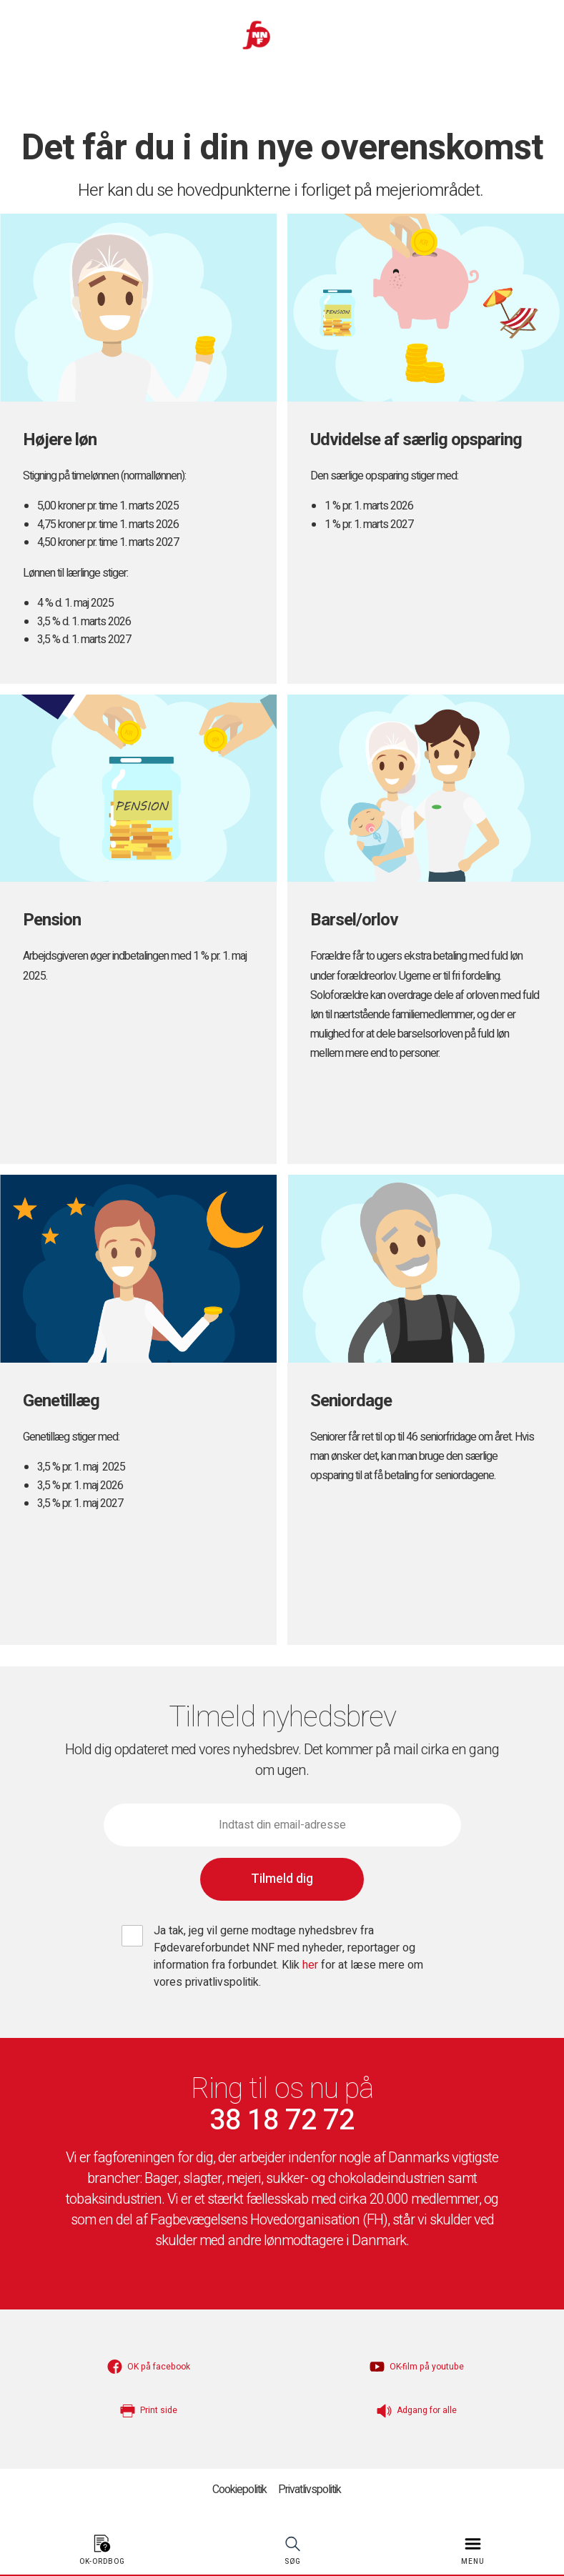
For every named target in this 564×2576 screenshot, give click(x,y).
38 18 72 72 (282, 2121)
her (310, 1965)
